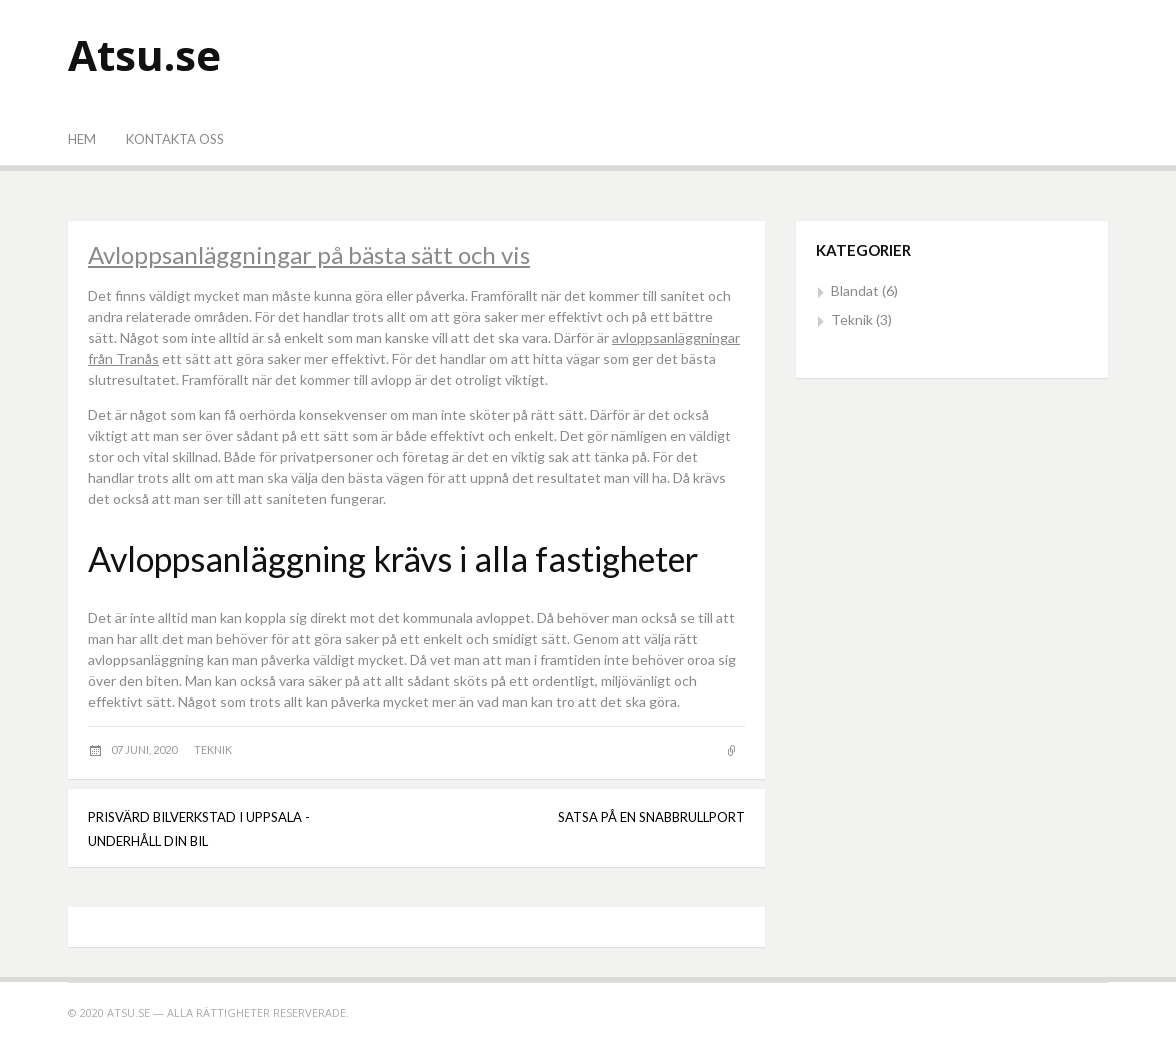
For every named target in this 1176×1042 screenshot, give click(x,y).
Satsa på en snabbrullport (651, 817)
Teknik (213, 749)
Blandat (855, 290)
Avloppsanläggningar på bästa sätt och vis (309, 254)
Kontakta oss (175, 139)
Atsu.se (144, 54)
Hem (82, 139)
